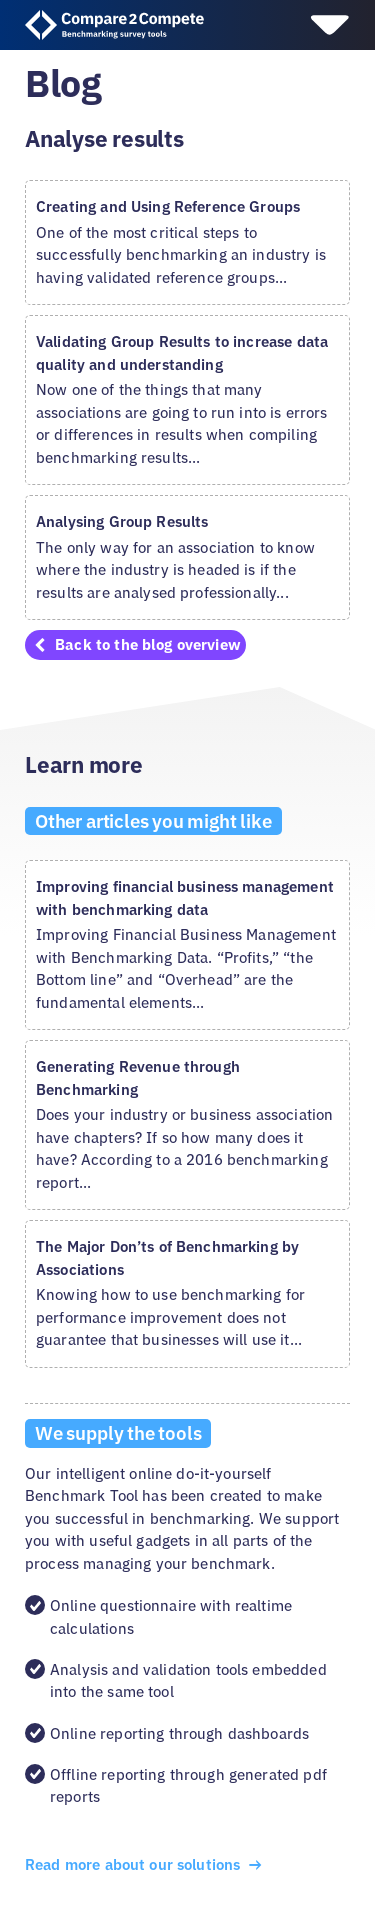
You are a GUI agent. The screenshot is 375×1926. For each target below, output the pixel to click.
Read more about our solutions (145, 1864)
